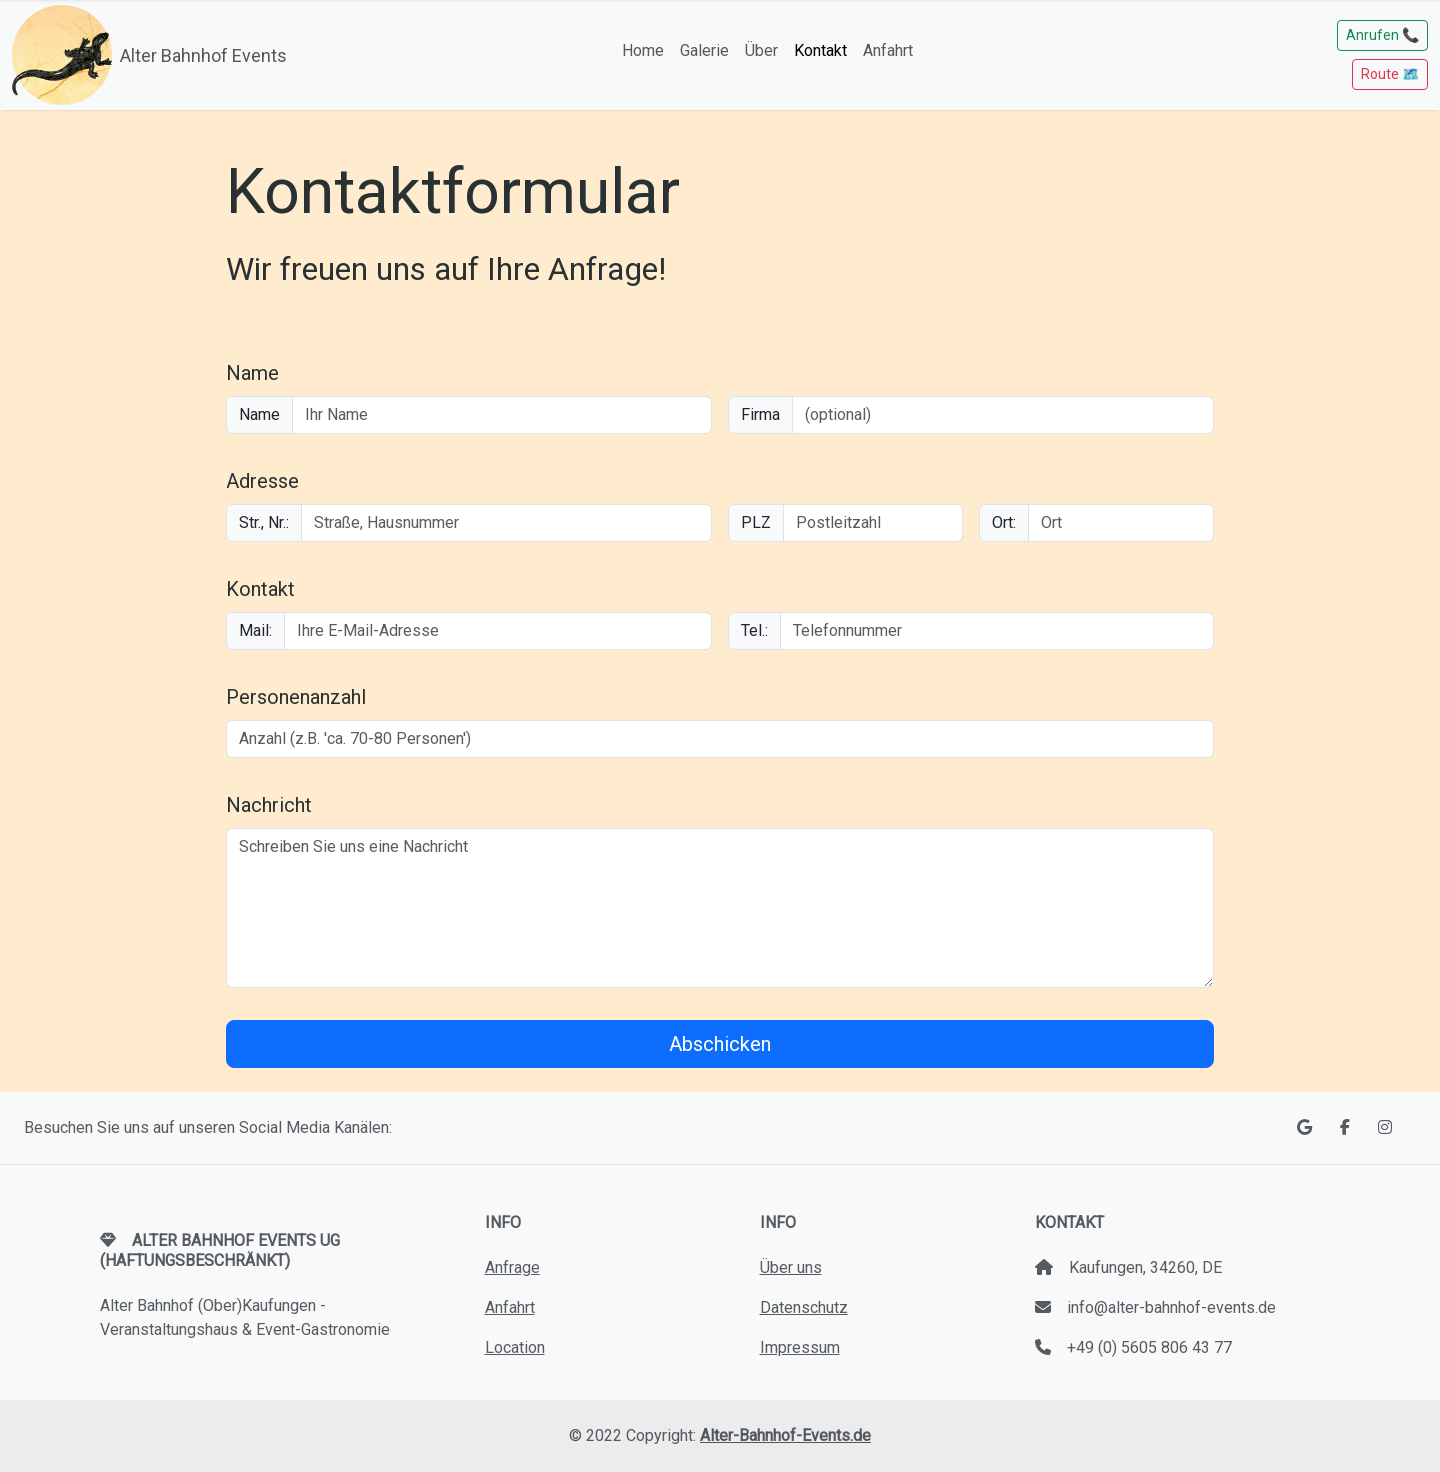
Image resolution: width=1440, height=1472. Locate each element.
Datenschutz (804, 1307)
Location (515, 1347)
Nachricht (269, 805)
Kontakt (820, 50)
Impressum (800, 1347)
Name (252, 373)
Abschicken (720, 1044)
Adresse (262, 481)
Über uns (791, 1267)
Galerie (704, 50)
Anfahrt (888, 50)
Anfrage (512, 1267)
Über (761, 50)
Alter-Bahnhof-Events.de (785, 1435)
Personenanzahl (296, 697)
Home (643, 50)
